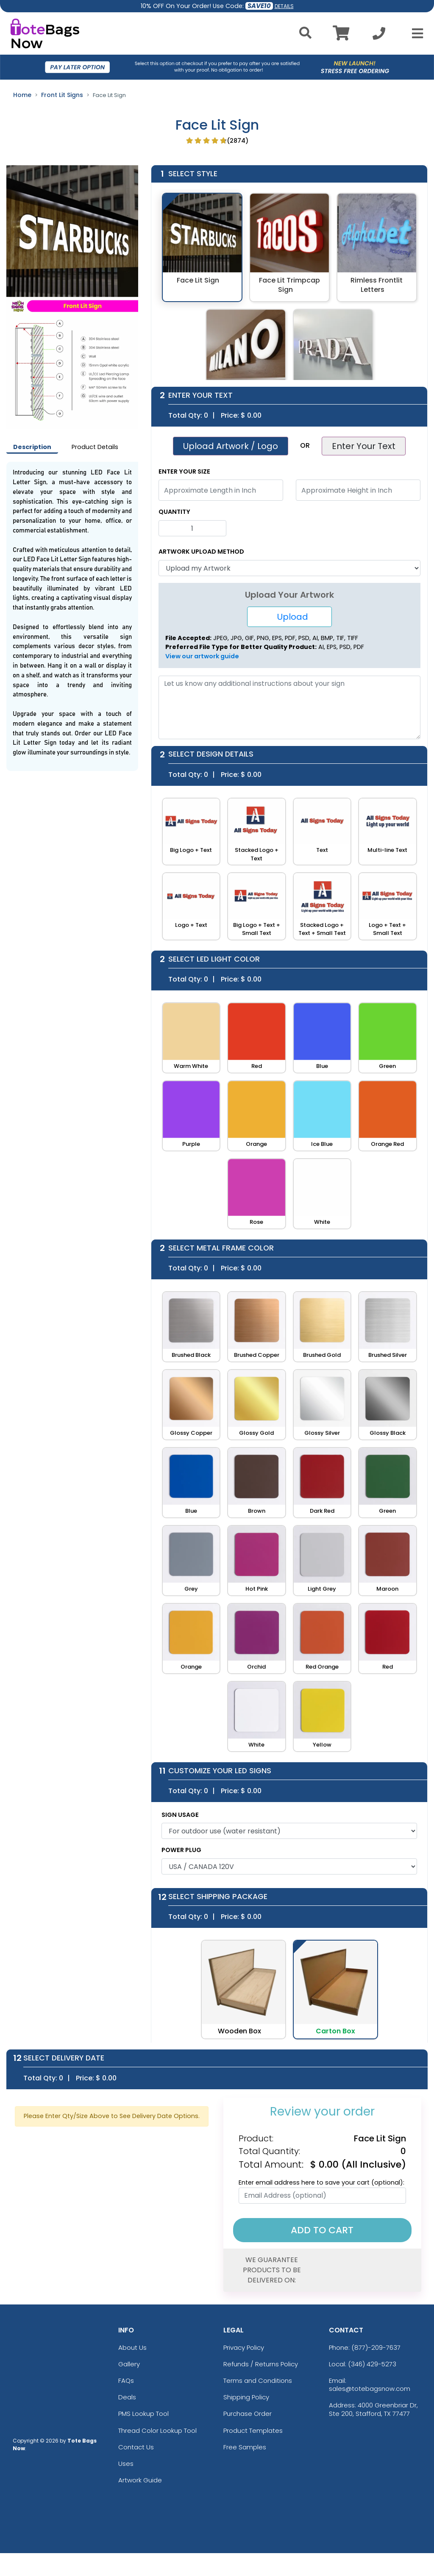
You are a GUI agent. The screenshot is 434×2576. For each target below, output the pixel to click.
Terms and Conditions (257, 2380)
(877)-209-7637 (376, 2347)
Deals (127, 2397)
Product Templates (253, 2430)
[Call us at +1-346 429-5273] (379, 35)
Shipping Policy (246, 2397)
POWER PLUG (181, 1850)
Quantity (174, 511)
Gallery (129, 2364)
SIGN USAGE (180, 1815)
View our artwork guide (202, 656)
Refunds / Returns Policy (260, 2364)
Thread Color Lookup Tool (157, 2430)
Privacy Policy (243, 2347)
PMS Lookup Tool (143, 2413)
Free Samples (244, 2447)
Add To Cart (322, 2230)
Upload (289, 617)
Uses (126, 2463)
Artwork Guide (140, 2480)
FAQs (126, 2380)
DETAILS (284, 6)
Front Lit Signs (62, 95)
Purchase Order (247, 2413)
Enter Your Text (363, 446)
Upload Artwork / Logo (230, 446)
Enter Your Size (184, 471)
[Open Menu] (414, 33)
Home (22, 95)
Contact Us (136, 2447)
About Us (132, 2347)
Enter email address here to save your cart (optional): (321, 2182)
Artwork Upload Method (201, 551)
